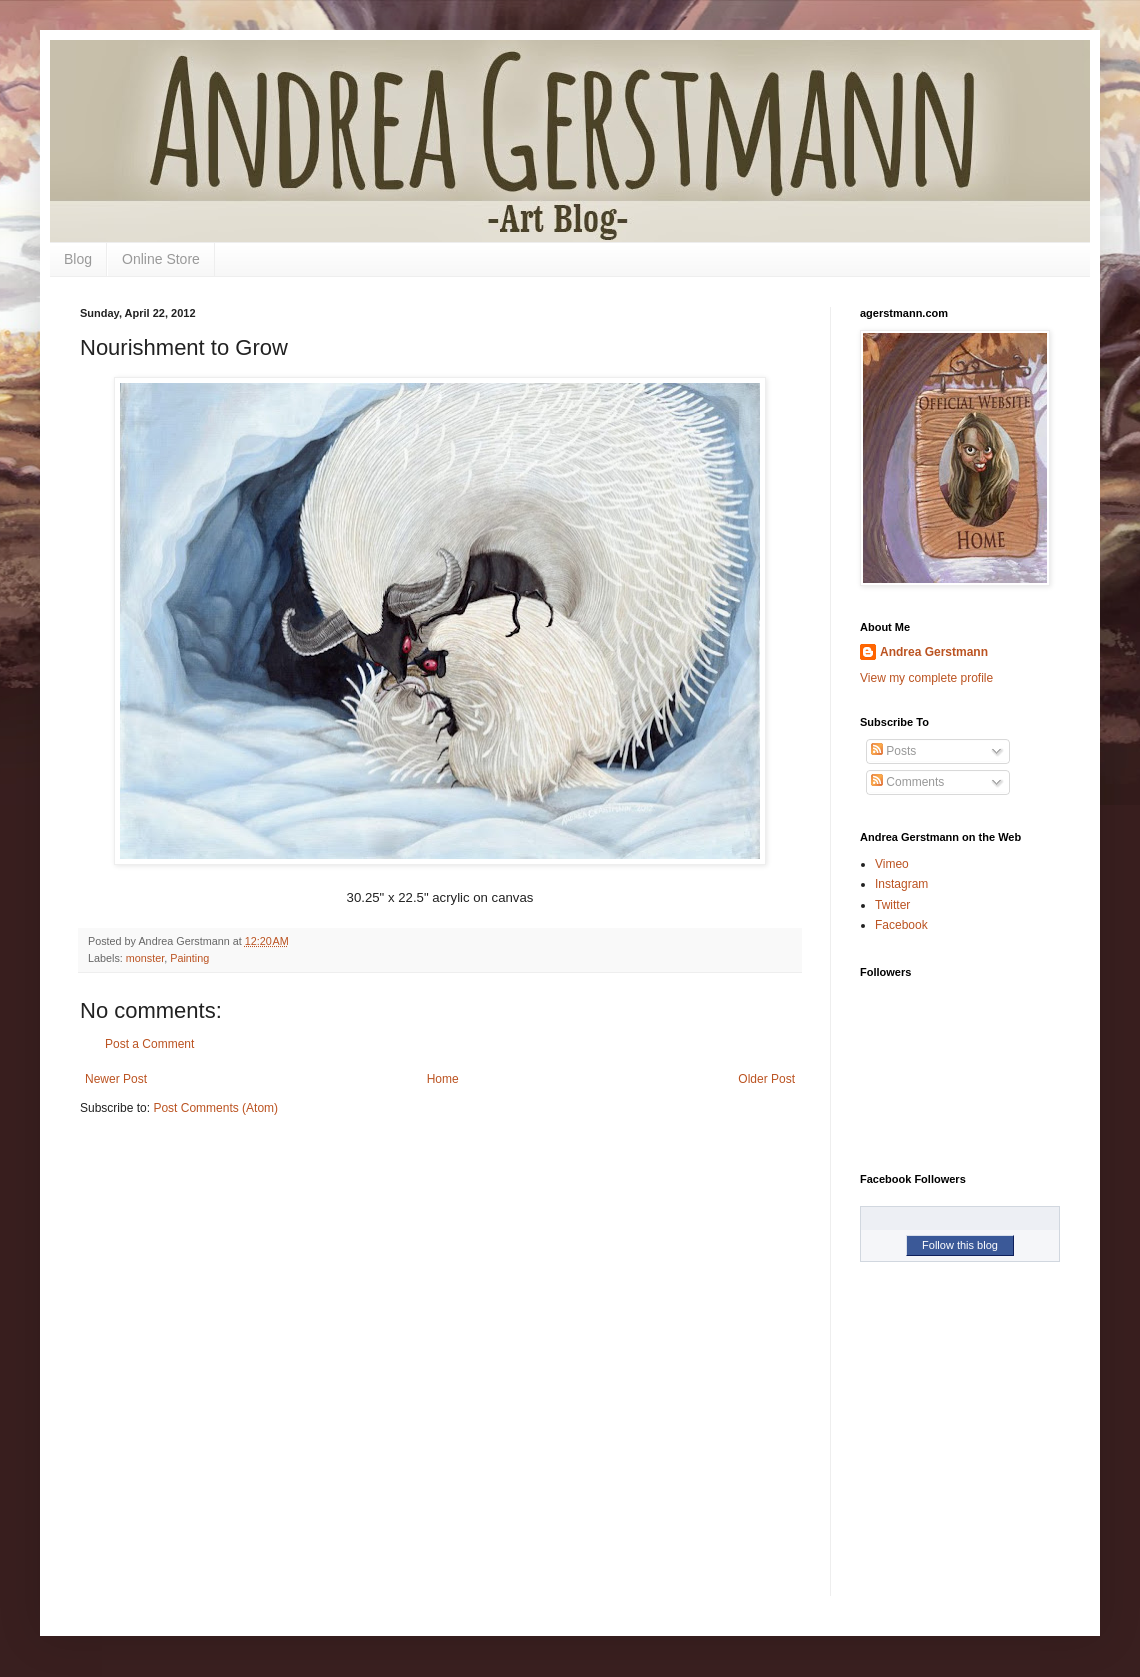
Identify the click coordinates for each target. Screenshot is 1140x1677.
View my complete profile (926, 678)
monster (145, 958)
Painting (189, 958)
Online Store (161, 259)
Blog (78, 259)
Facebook (901, 925)
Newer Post (116, 1079)
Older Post (766, 1079)
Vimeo (892, 864)
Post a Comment (149, 1044)
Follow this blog (960, 1245)
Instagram (901, 884)
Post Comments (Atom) (215, 1108)
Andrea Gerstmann (934, 652)
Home (443, 1079)
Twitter (892, 905)
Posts (893, 751)
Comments (907, 782)
